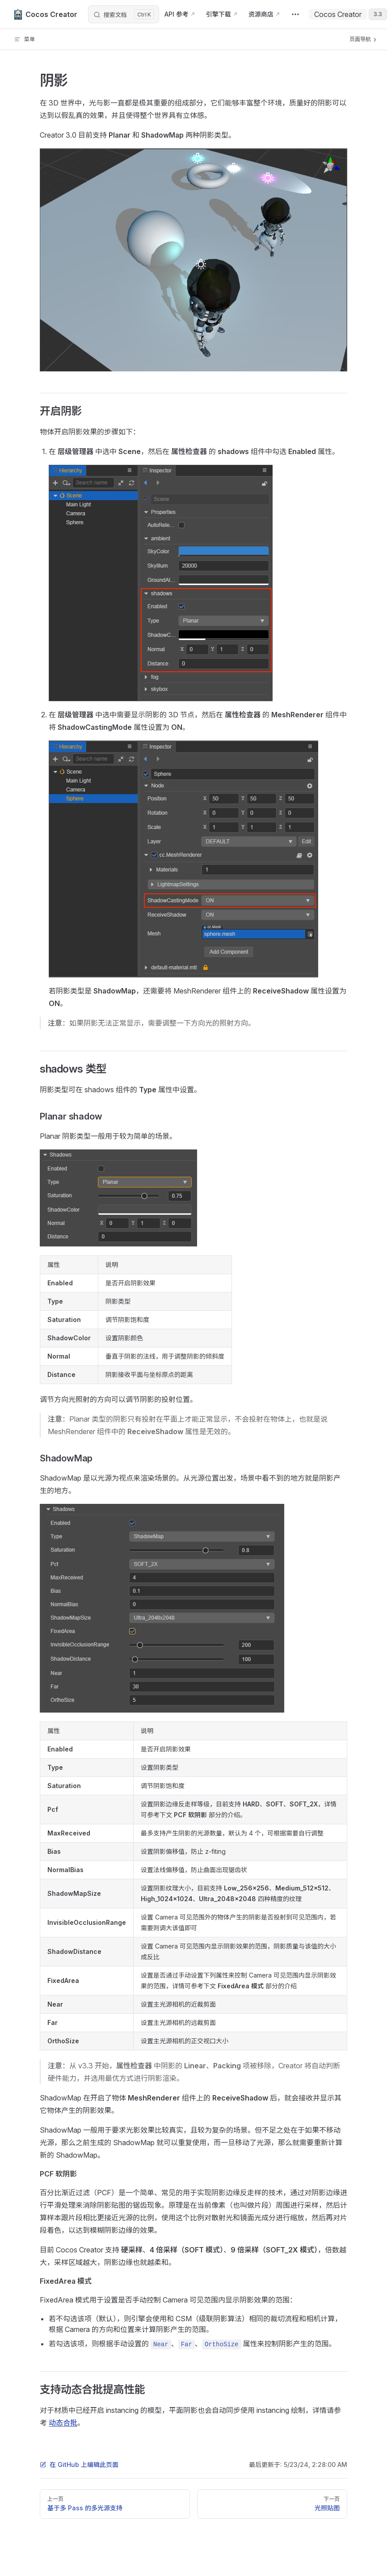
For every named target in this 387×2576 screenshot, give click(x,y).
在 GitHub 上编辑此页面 (79, 2464)
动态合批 (63, 2422)
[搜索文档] (123, 14)
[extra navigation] (295, 14)
